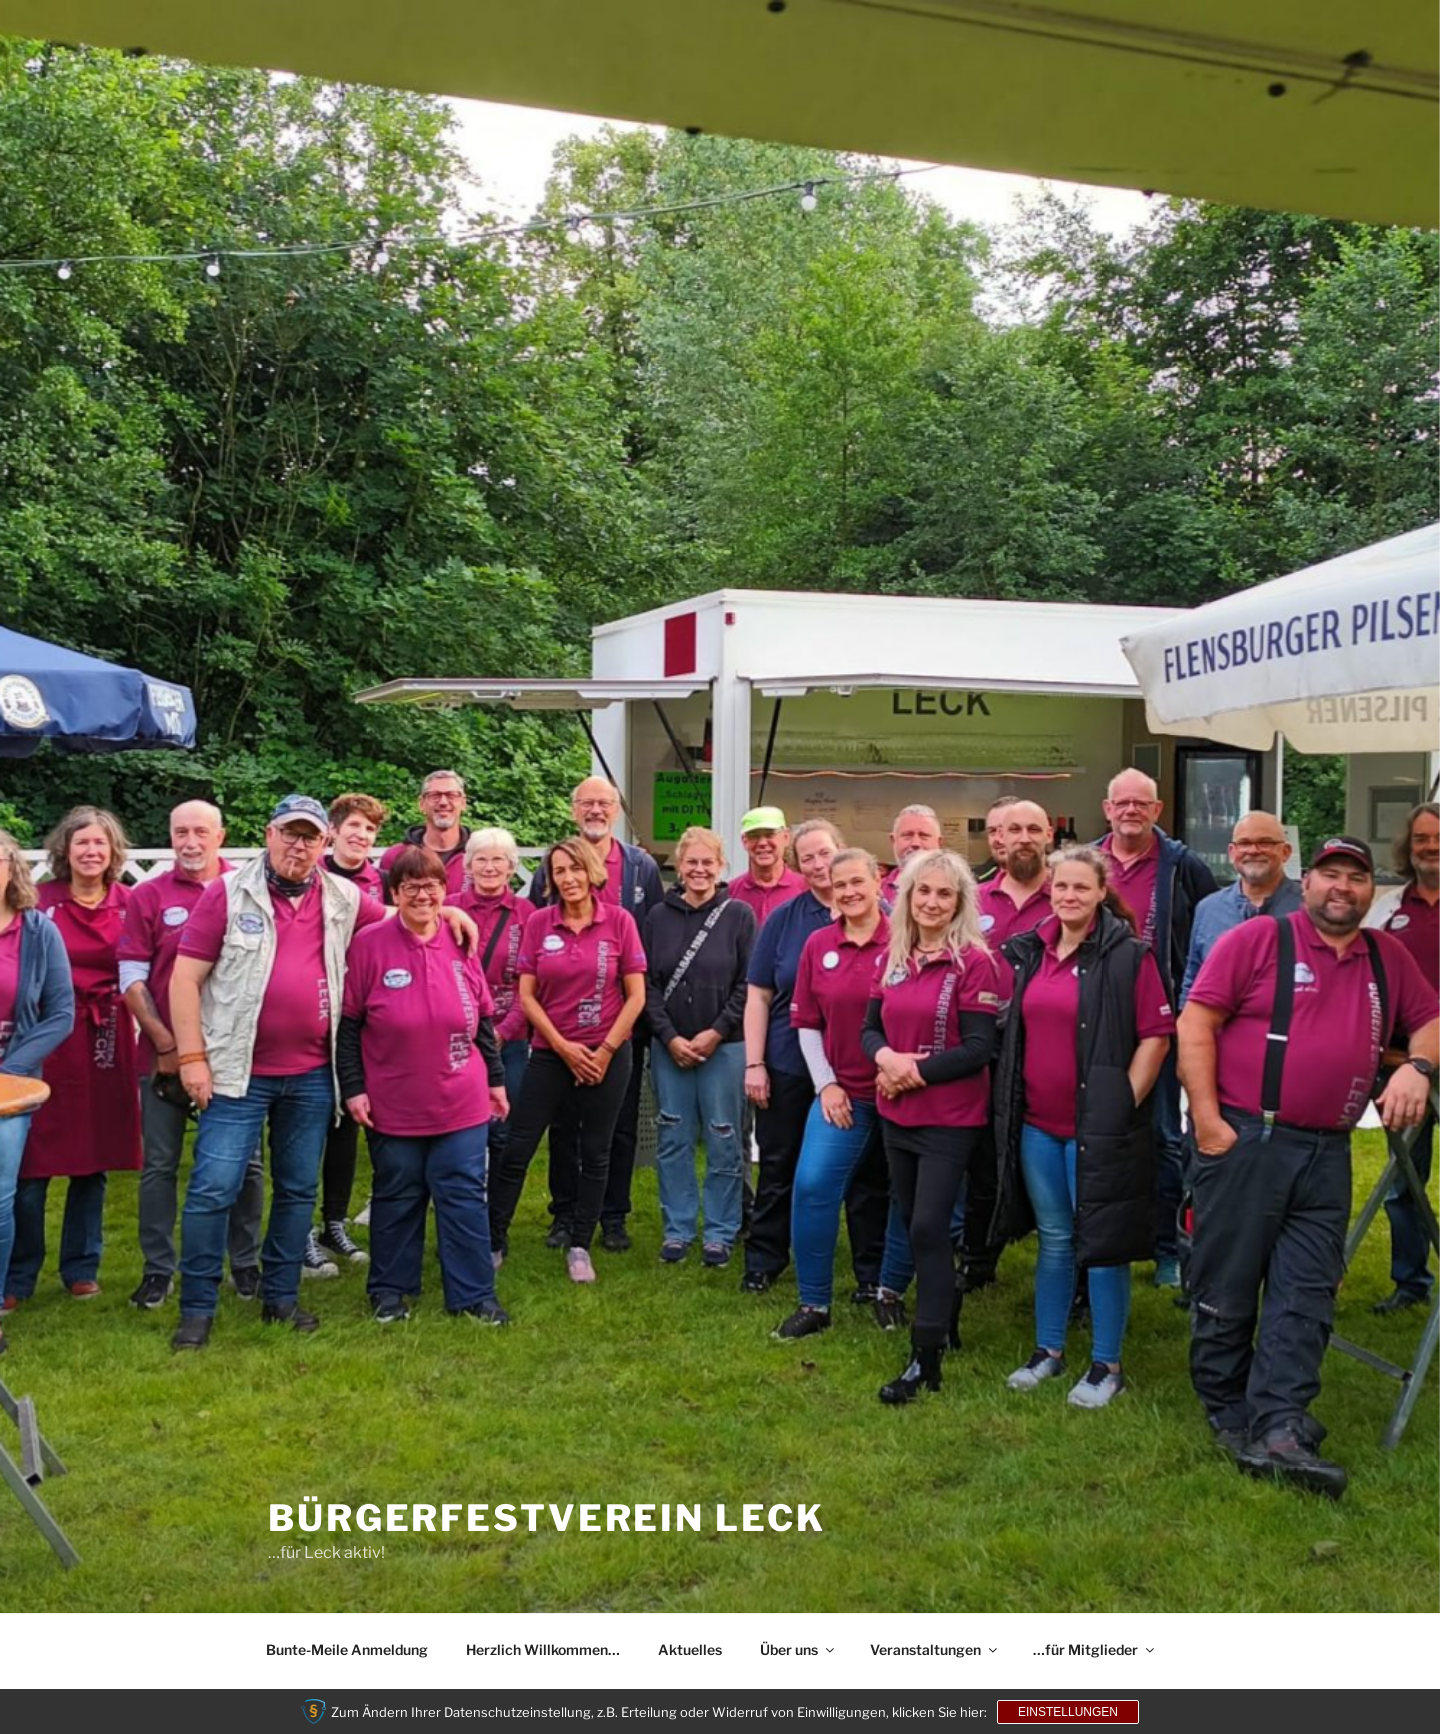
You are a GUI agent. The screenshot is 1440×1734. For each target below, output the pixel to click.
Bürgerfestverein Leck (546, 1518)
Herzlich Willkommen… (543, 1649)
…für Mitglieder (1095, 1649)
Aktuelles (690, 1649)
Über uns (798, 1649)
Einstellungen (1068, 1712)
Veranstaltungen (935, 1649)
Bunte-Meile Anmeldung (347, 1649)
